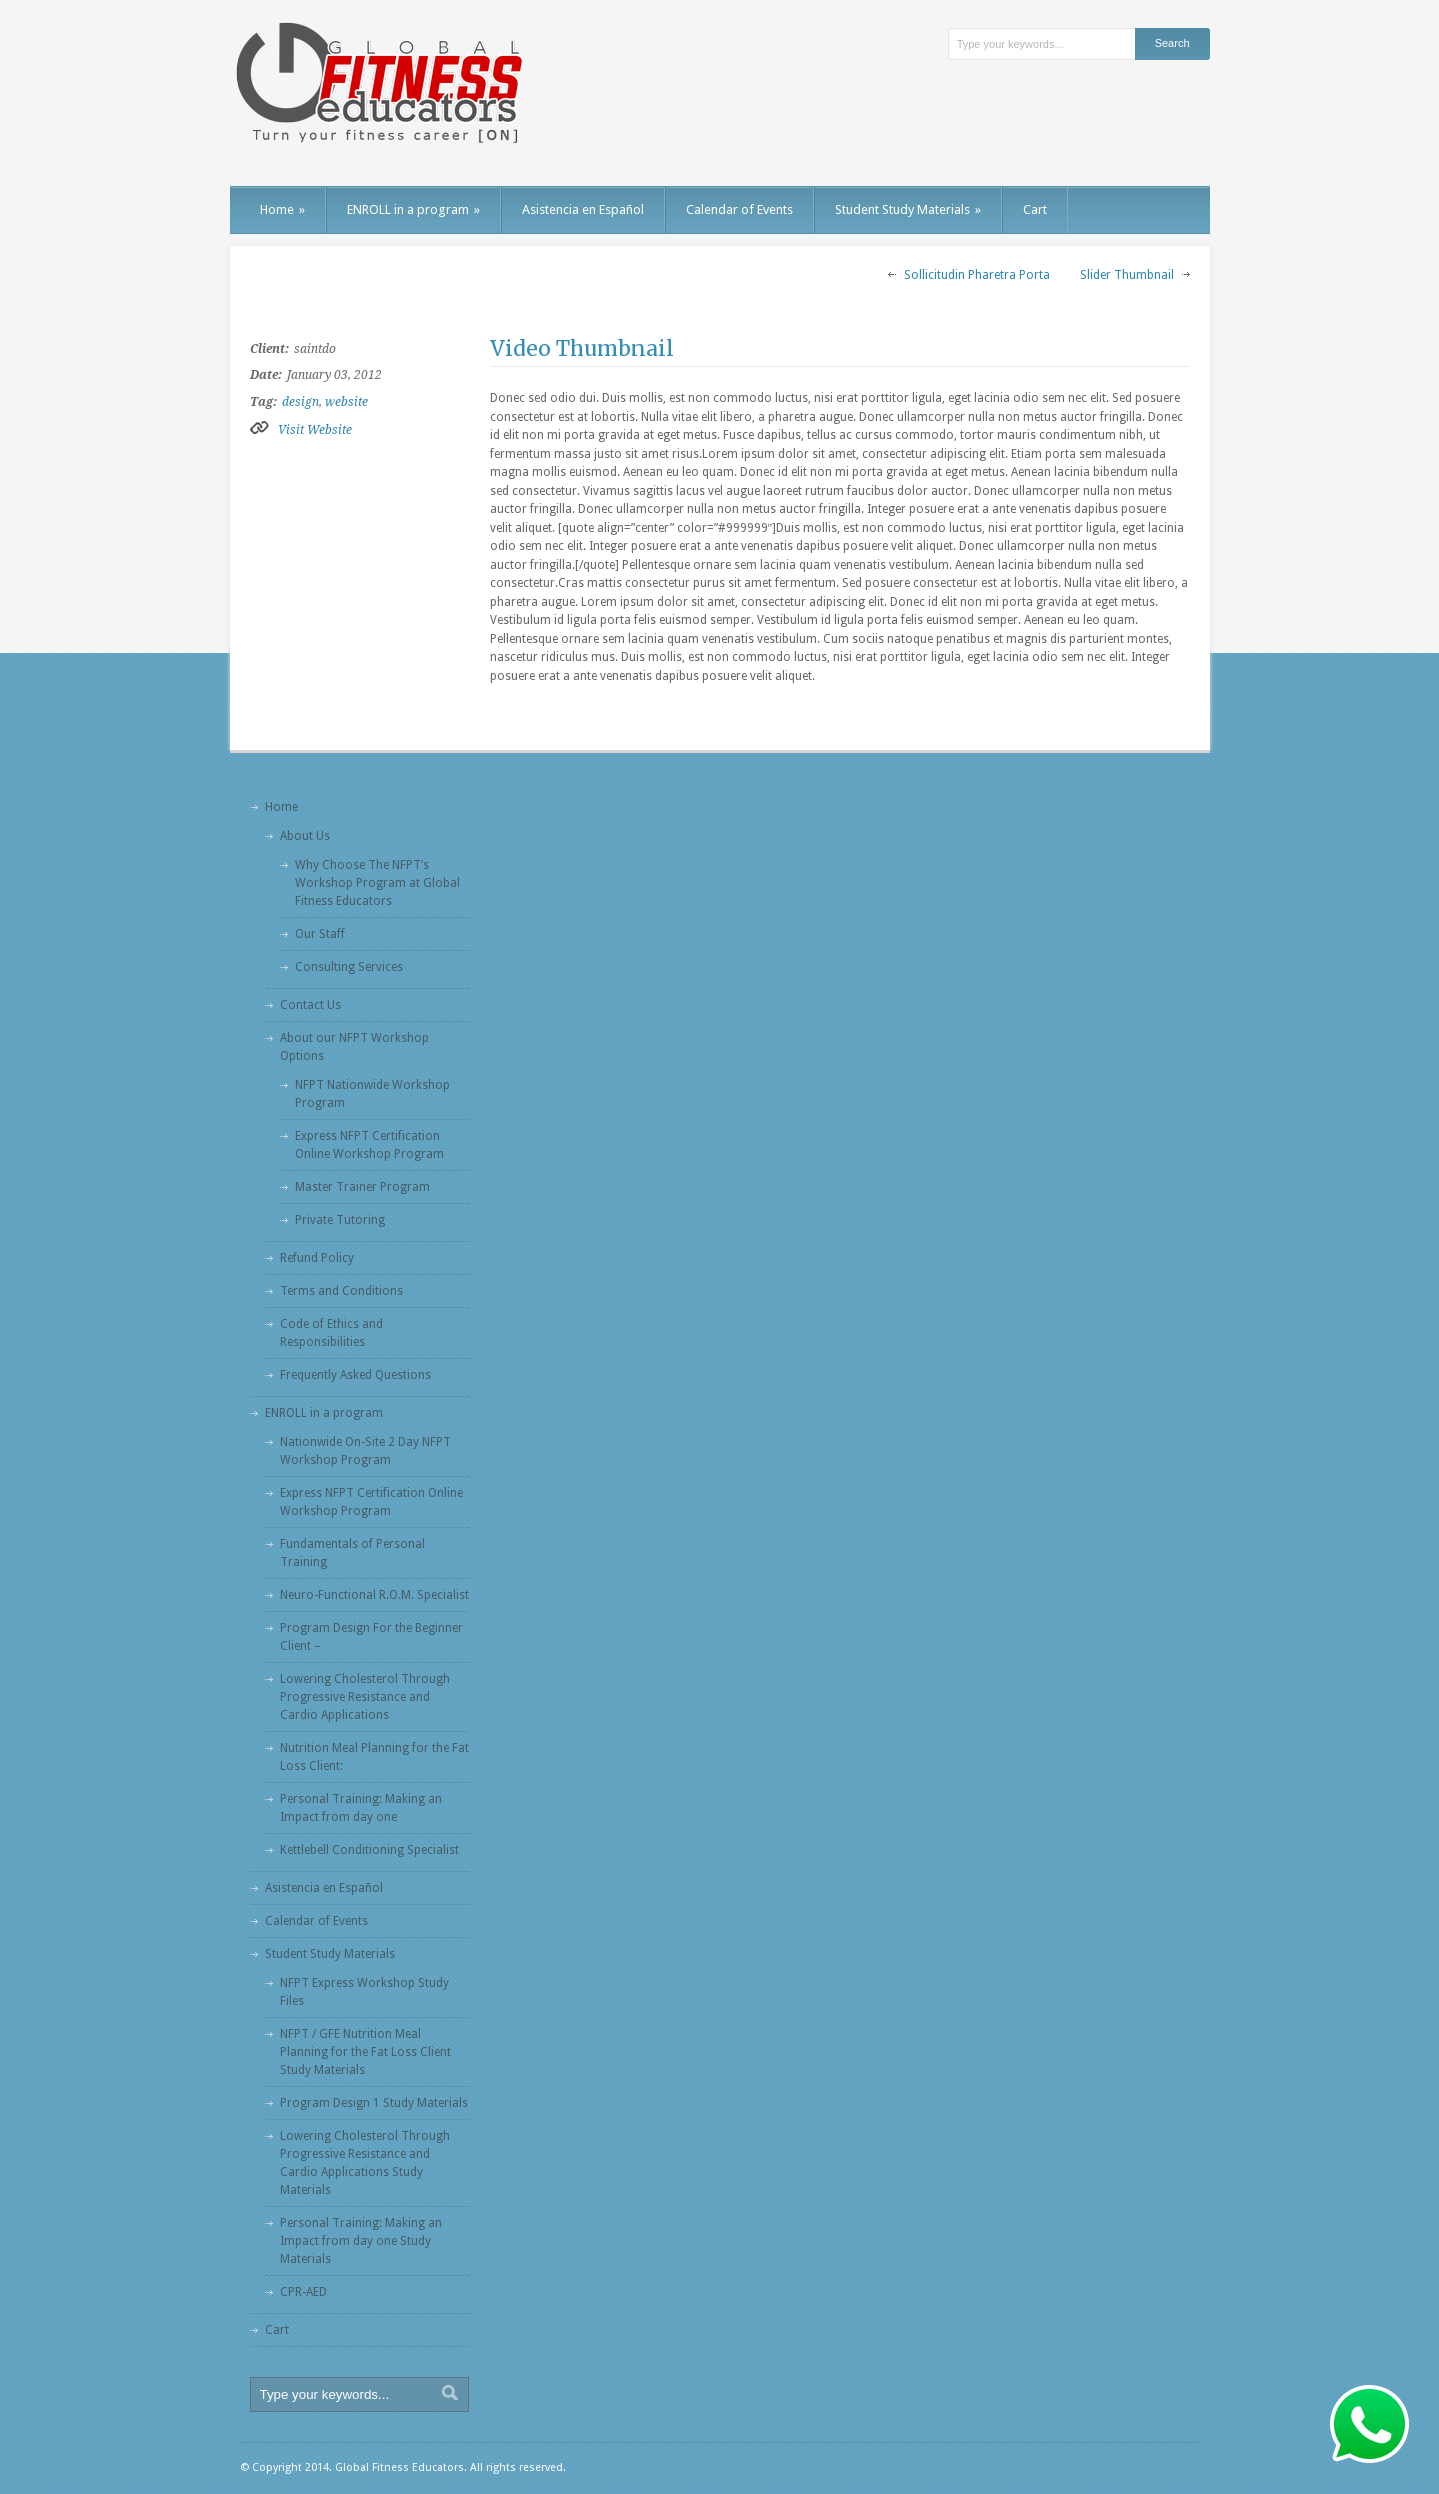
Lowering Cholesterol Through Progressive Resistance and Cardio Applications (365, 1697)
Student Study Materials (908, 209)
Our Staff (320, 934)
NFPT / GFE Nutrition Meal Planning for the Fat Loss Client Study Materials (365, 2052)
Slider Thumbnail (1127, 275)
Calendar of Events (739, 209)
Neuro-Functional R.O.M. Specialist (374, 1595)
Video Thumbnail (582, 348)
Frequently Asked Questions (355, 1375)
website (346, 402)
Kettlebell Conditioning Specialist (369, 1850)
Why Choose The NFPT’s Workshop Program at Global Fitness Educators (377, 883)
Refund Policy (317, 1258)
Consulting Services (349, 967)
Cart (1035, 209)
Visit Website (315, 430)
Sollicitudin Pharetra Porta (977, 275)
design (300, 402)
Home (282, 209)
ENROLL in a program (413, 209)
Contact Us (310, 1005)
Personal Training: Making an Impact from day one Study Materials (361, 2241)
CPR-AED (303, 2292)
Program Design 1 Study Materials (374, 2103)
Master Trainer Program (362, 1187)
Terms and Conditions (341, 1291)
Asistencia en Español (583, 209)
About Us (305, 836)
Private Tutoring (340, 1220)
